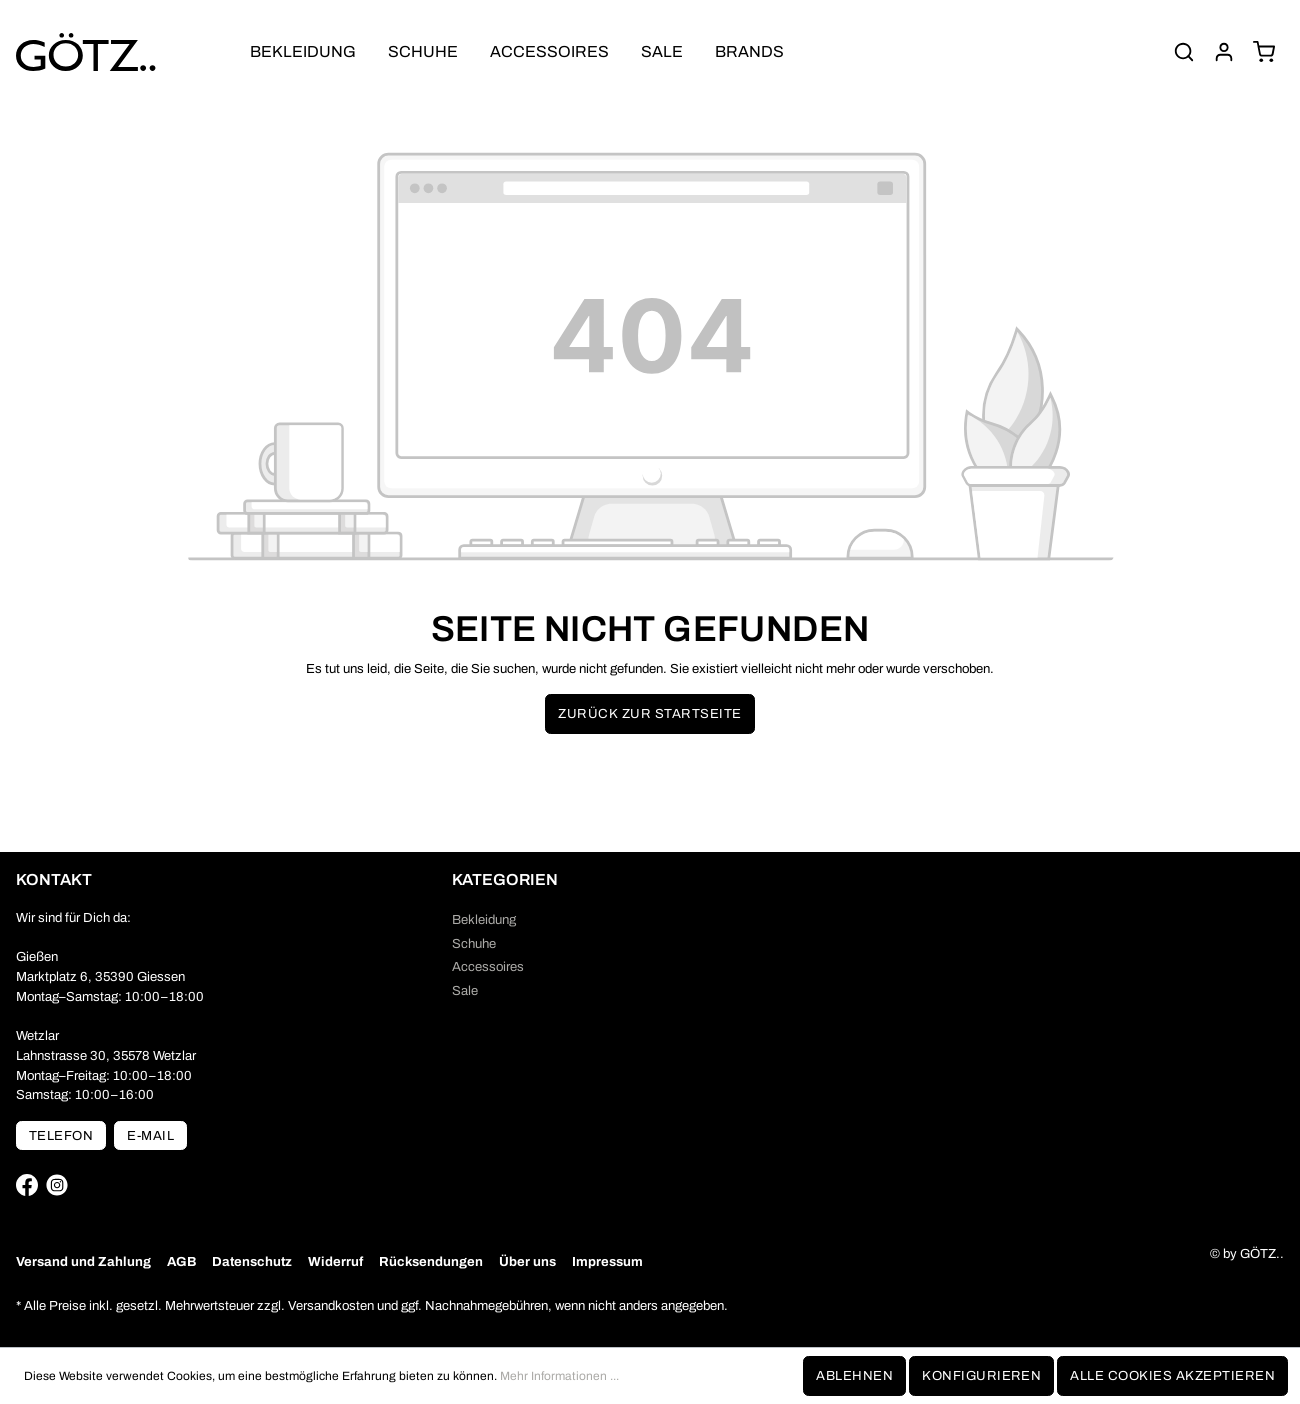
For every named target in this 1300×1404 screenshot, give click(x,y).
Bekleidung (484, 919)
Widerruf (335, 1261)
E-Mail (150, 1135)
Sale (465, 990)
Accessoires (488, 966)
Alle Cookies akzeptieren (1172, 1375)
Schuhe (474, 943)
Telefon (61, 1135)
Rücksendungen (431, 1261)
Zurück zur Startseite (649, 713)
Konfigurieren (981, 1375)
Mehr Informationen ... (559, 1376)
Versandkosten (331, 1305)
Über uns (527, 1261)
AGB (181, 1261)
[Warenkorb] (1264, 52)
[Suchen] (1184, 52)
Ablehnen (854, 1375)
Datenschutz (252, 1261)
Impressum (607, 1261)
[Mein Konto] (1224, 52)
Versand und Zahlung (83, 1261)
